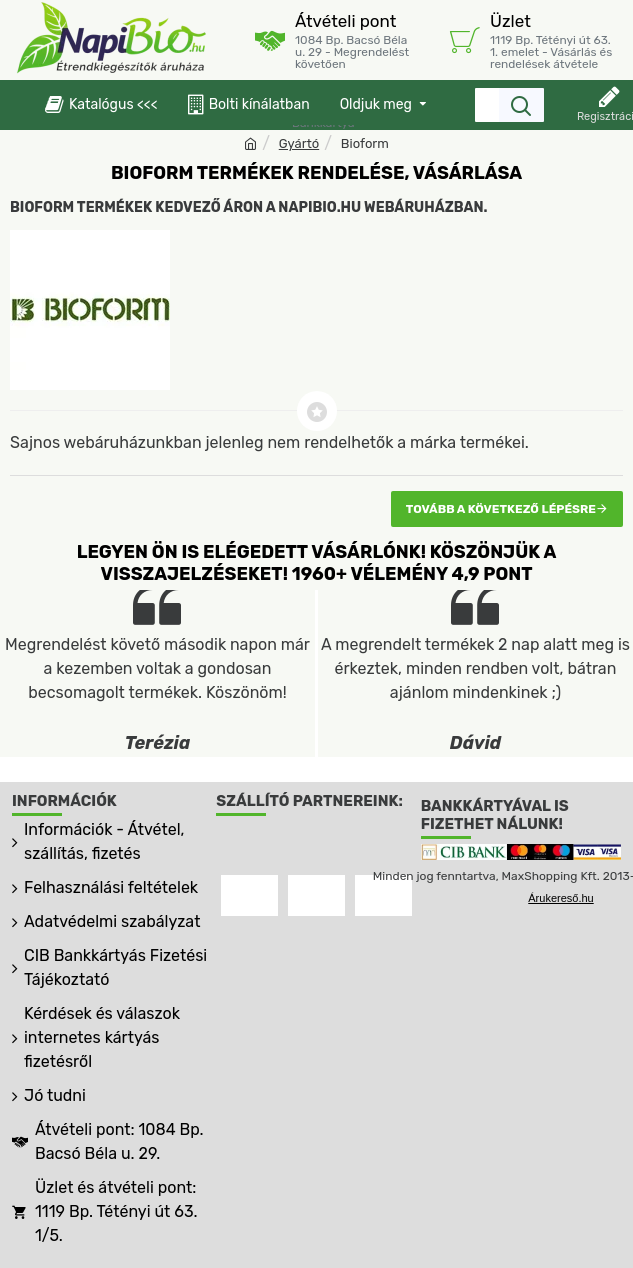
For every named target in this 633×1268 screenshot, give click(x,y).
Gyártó (299, 143)
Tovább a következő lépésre (501, 509)
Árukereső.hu (560, 898)
